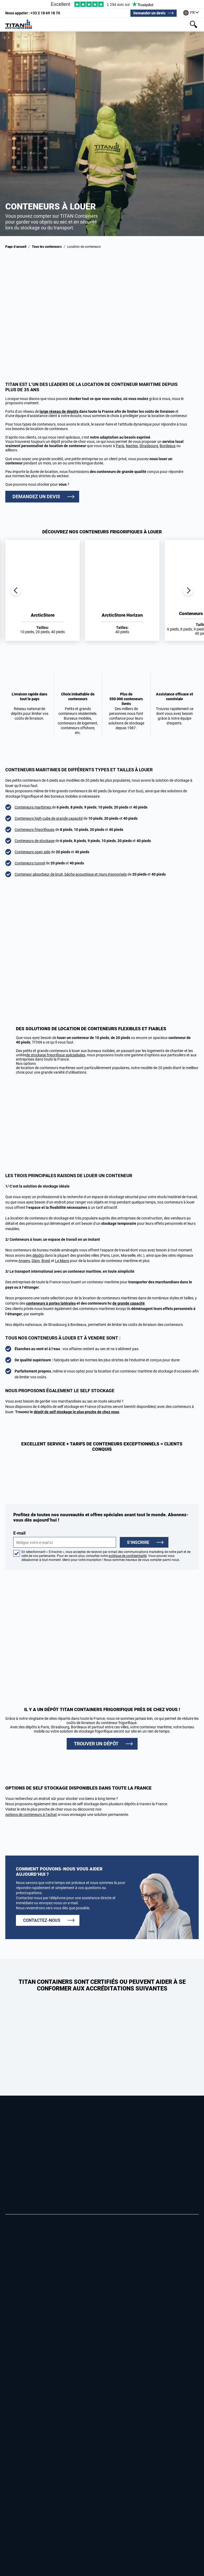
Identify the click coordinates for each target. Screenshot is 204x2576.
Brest (45, 1261)
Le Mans (62, 1261)
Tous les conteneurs (47, 247)
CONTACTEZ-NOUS (41, 1920)
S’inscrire (138, 1542)
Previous (16, 590)
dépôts (38, 1255)
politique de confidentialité (128, 1556)
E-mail (64, 1539)
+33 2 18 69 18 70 (32, 13)
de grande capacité (128, 1303)
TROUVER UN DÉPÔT (96, 1743)
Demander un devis (149, 13)
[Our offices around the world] (191, 13)
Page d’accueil (15, 247)
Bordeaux (168, 446)
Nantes (132, 446)
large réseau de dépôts (59, 411)
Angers (24, 1261)
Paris (120, 446)
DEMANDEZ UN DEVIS (36, 496)
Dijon (36, 1261)
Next (188, 590)
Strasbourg (148, 446)
